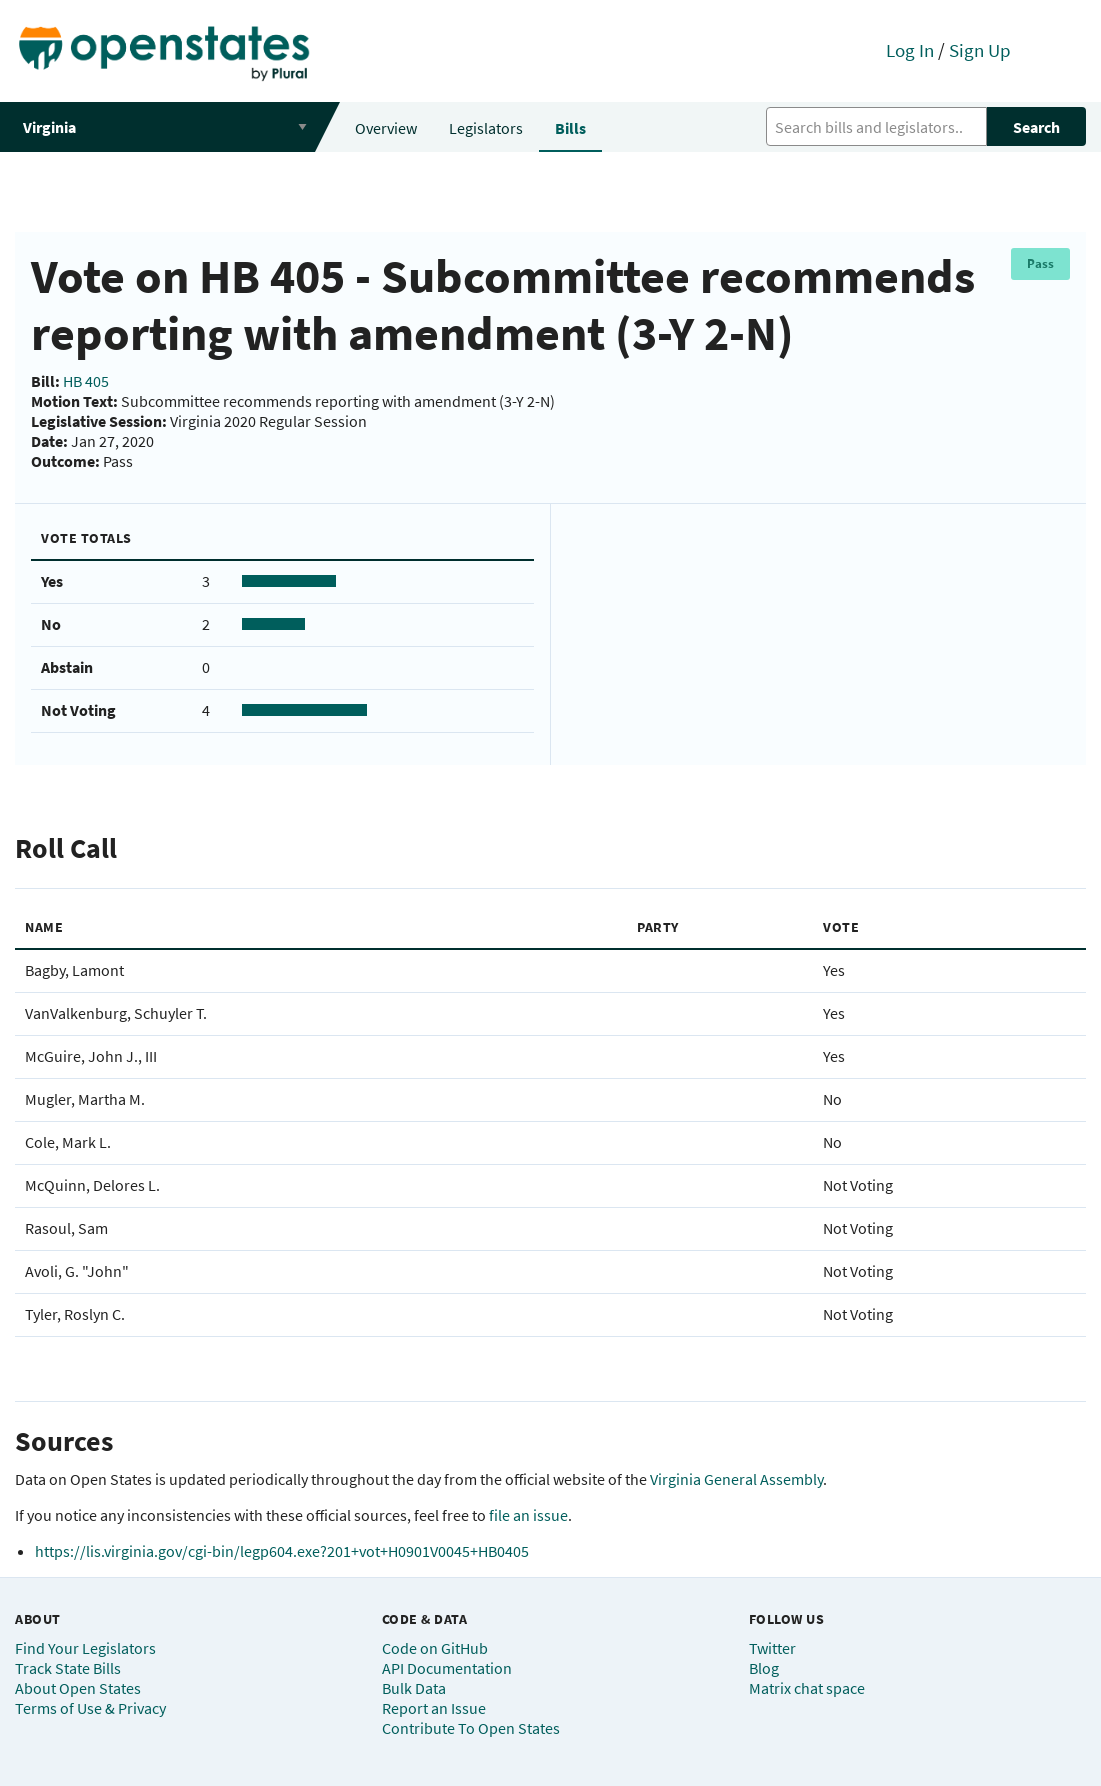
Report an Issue (434, 1708)
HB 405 (86, 381)
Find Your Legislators (85, 1648)
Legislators (486, 128)
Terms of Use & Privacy (90, 1708)
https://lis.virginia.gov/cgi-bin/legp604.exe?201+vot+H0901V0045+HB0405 (282, 1551)
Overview (386, 128)
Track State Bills (68, 1668)
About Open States (78, 1688)
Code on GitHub (435, 1648)
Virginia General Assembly (736, 1479)
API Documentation (447, 1668)
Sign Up (980, 50)
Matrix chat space (807, 1688)
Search (1036, 127)
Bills (570, 128)
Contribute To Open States (471, 1728)
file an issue (528, 1515)
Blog (764, 1668)
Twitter (772, 1648)
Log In (910, 50)
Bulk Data (414, 1688)
